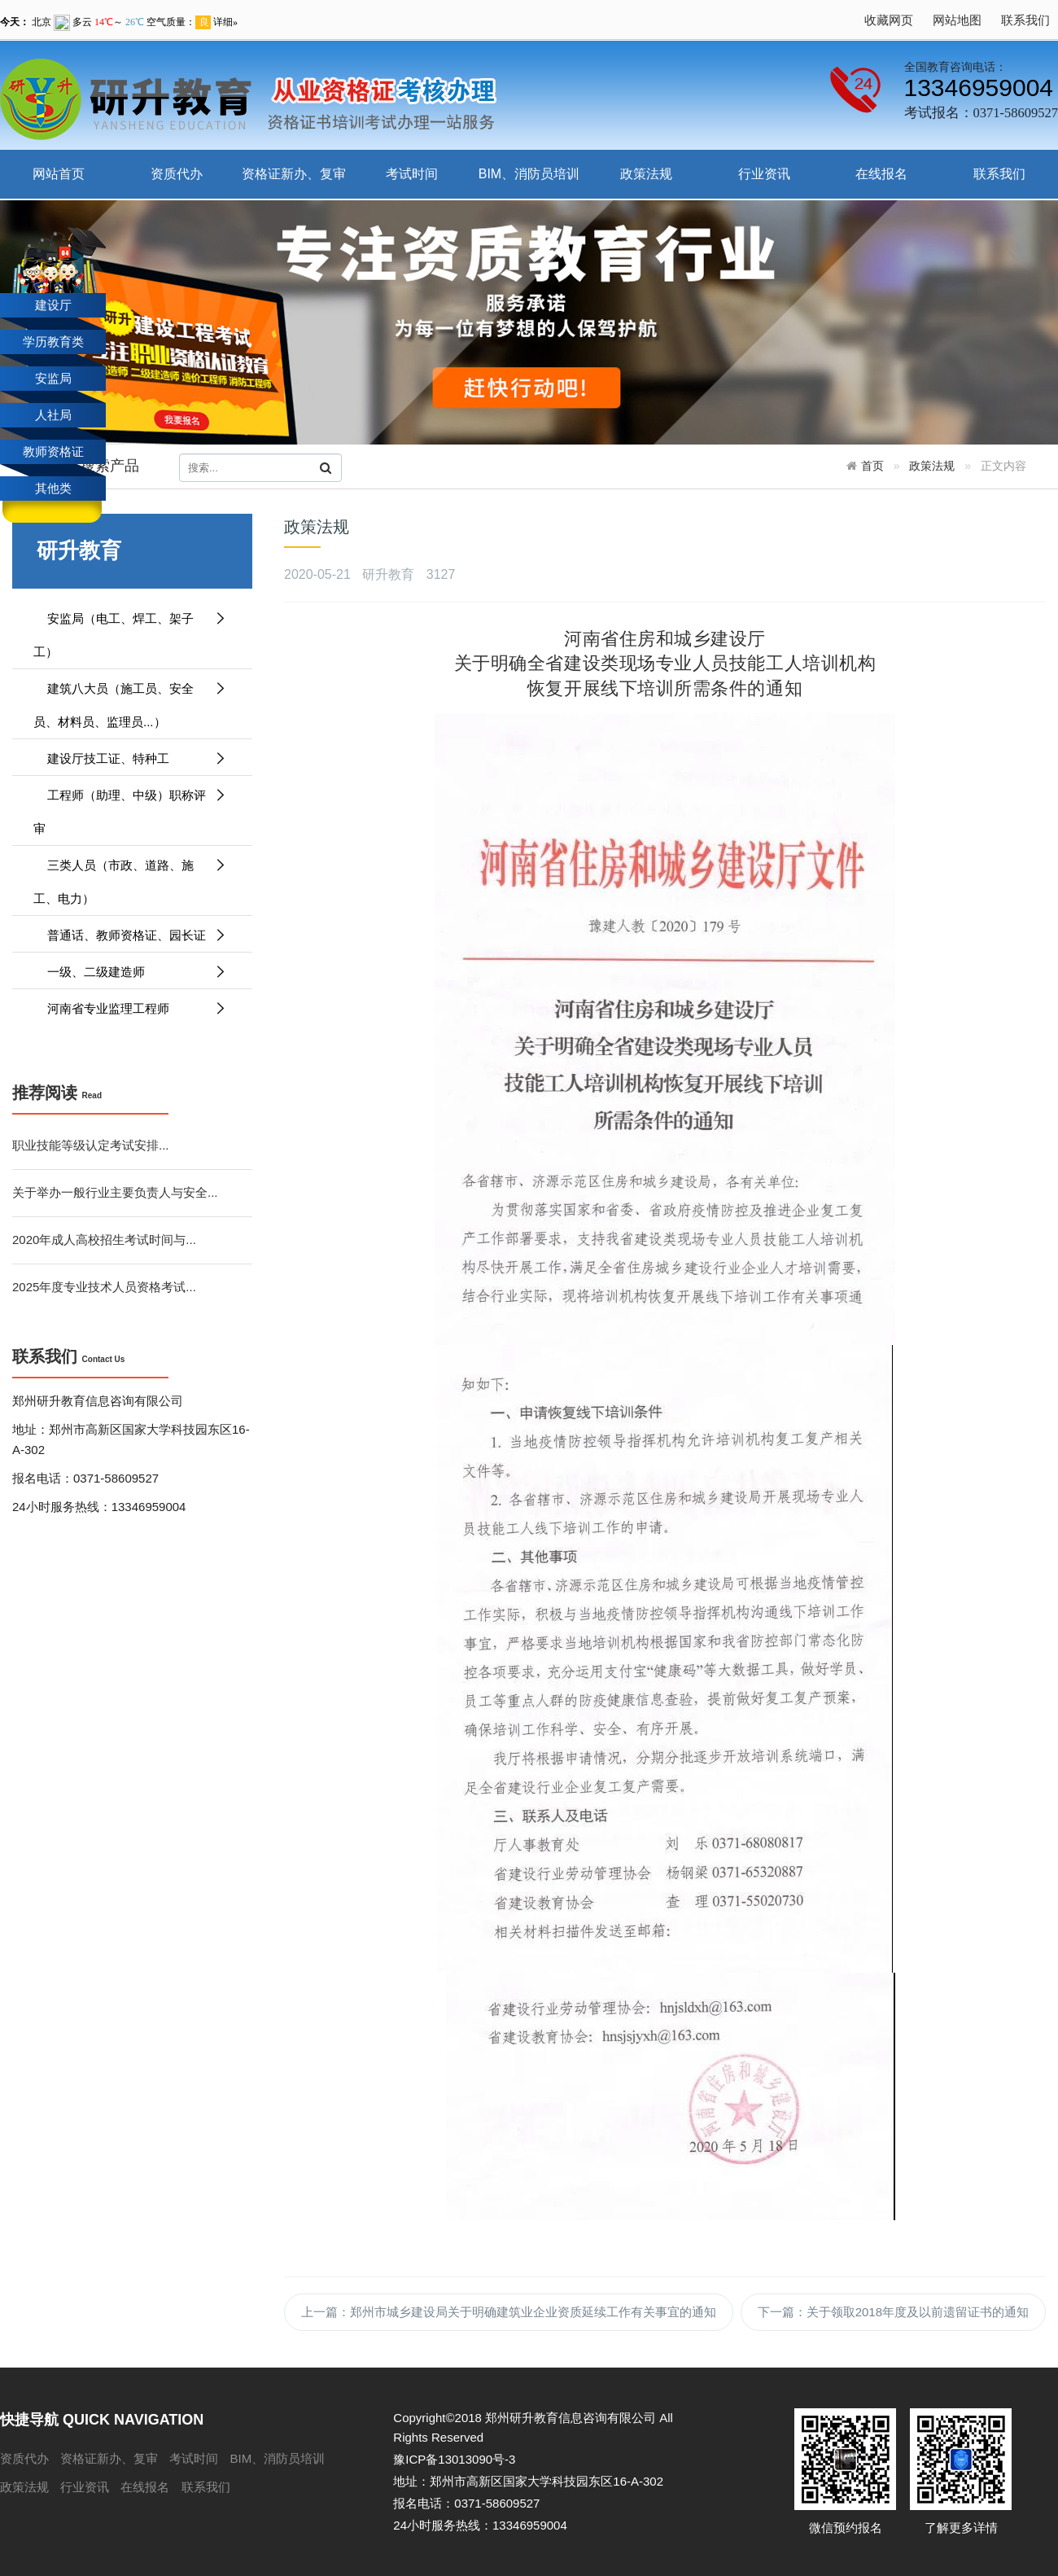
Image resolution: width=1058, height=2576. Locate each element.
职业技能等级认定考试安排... (90, 1145)
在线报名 (881, 174)
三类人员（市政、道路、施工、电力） (130, 876)
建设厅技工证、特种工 (130, 758)
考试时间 (412, 174)
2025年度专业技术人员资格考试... (104, 1287)
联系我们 (1025, 20)
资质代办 (177, 174)
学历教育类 (53, 341)
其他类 (53, 488)
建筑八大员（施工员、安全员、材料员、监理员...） (130, 700)
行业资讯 (764, 174)
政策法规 (646, 174)
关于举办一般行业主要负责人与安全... (115, 1192)
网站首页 (59, 174)
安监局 (53, 378)
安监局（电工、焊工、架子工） (130, 630)
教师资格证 (53, 451)
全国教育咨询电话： (955, 66)
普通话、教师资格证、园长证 (130, 935)
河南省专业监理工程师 (130, 1008)
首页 (872, 465)
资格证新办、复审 (294, 174)
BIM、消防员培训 (529, 174)
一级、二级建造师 (130, 971)
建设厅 (53, 305)
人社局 (53, 415)
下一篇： (893, 2312)
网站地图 (957, 20)
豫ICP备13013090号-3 (454, 2459)
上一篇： (508, 2312)
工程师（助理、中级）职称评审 (130, 806)
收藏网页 (888, 20)
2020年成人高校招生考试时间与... (104, 1239)
